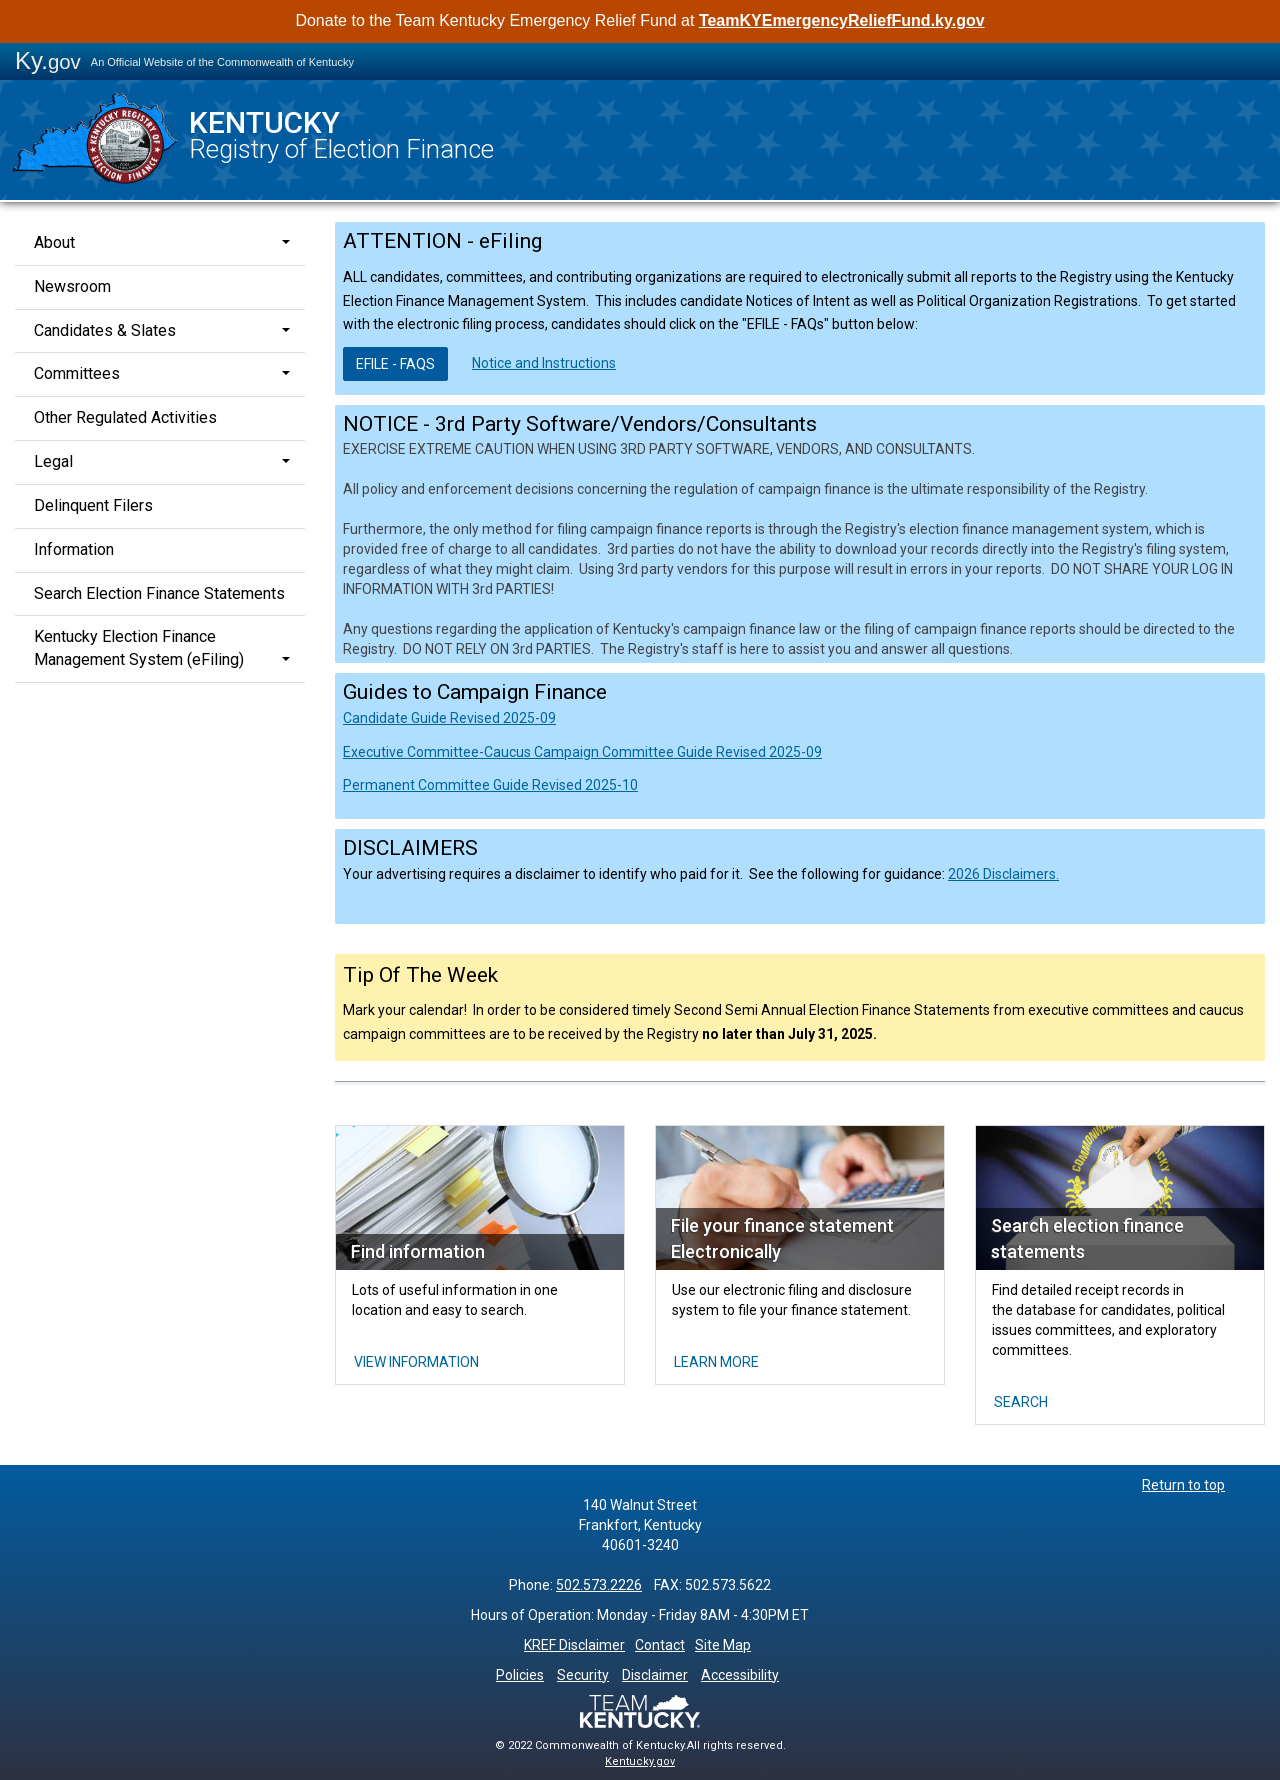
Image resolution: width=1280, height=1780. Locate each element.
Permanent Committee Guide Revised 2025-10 (490, 785)
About (54, 242)
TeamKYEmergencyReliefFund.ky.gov (842, 20)
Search (1021, 1402)
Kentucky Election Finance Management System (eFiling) (139, 648)
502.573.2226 (599, 1585)
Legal (53, 461)
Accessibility (740, 1675)
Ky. (48, 60)
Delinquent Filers (93, 505)
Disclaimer (655, 1675)
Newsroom (72, 286)
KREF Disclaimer (574, 1645)
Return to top (1183, 1485)
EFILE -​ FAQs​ (395, 364)
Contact (660, 1645)
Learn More (716, 1362)
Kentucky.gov (640, 1761)
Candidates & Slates (105, 330)
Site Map (723, 1645)
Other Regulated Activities (125, 417)
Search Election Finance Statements (159, 593)
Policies (520, 1675)
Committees (77, 373)
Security (583, 1675)
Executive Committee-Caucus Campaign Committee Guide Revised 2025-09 (582, 752)
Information (74, 549)
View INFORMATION (416, 1362)
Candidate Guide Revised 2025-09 (449, 718)
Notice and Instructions (544, 363)
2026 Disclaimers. (1003, 874)
